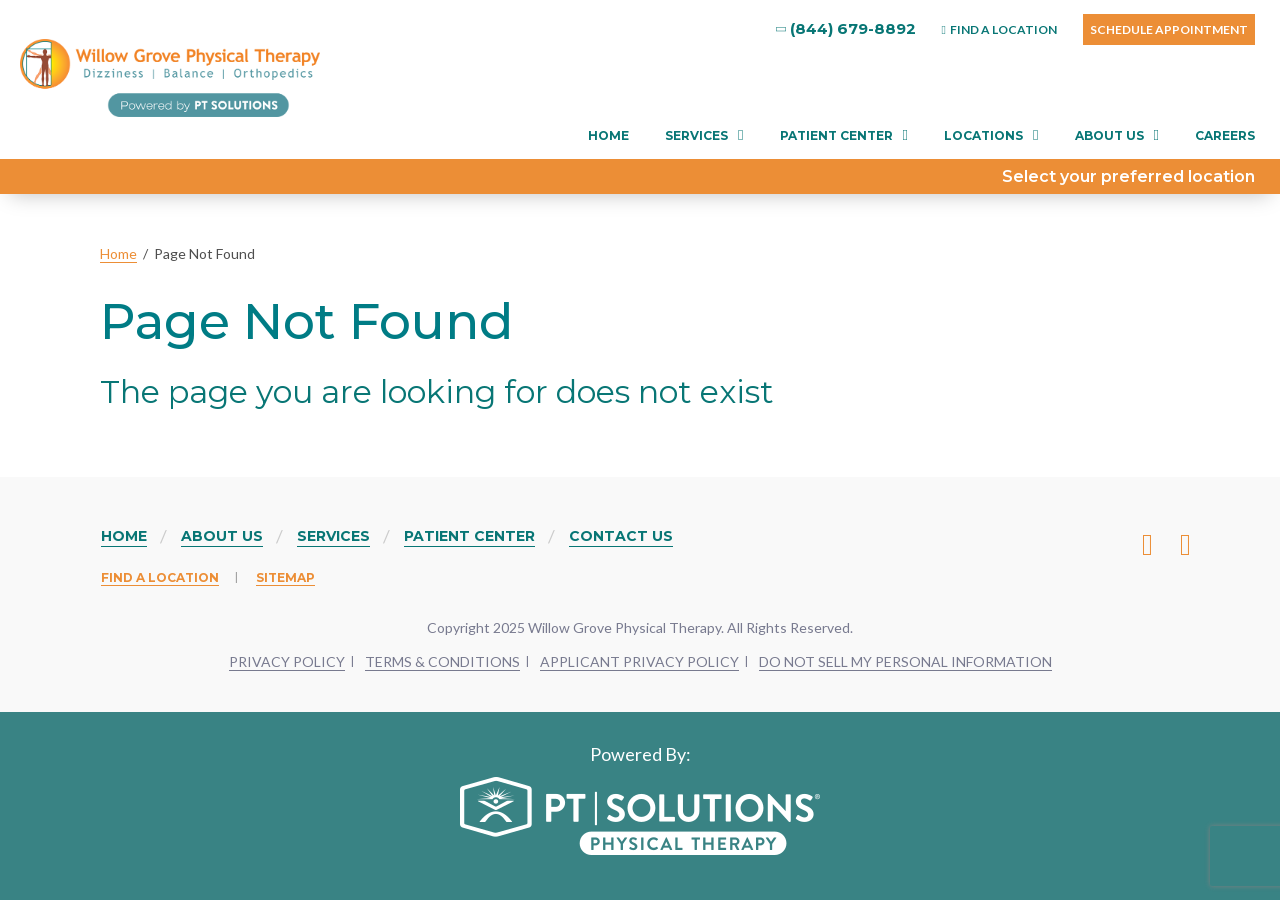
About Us (1109, 135)
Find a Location (160, 577)
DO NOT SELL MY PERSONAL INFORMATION (905, 661)
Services (696, 135)
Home (608, 135)
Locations (983, 135)
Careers (1225, 135)
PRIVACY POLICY (287, 661)
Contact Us (621, 536)
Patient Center (836, 135)
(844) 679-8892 (846, 28)
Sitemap (285, 577)
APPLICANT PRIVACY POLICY (639, 661)
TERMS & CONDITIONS (442, 661)
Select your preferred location (1128, 176)
